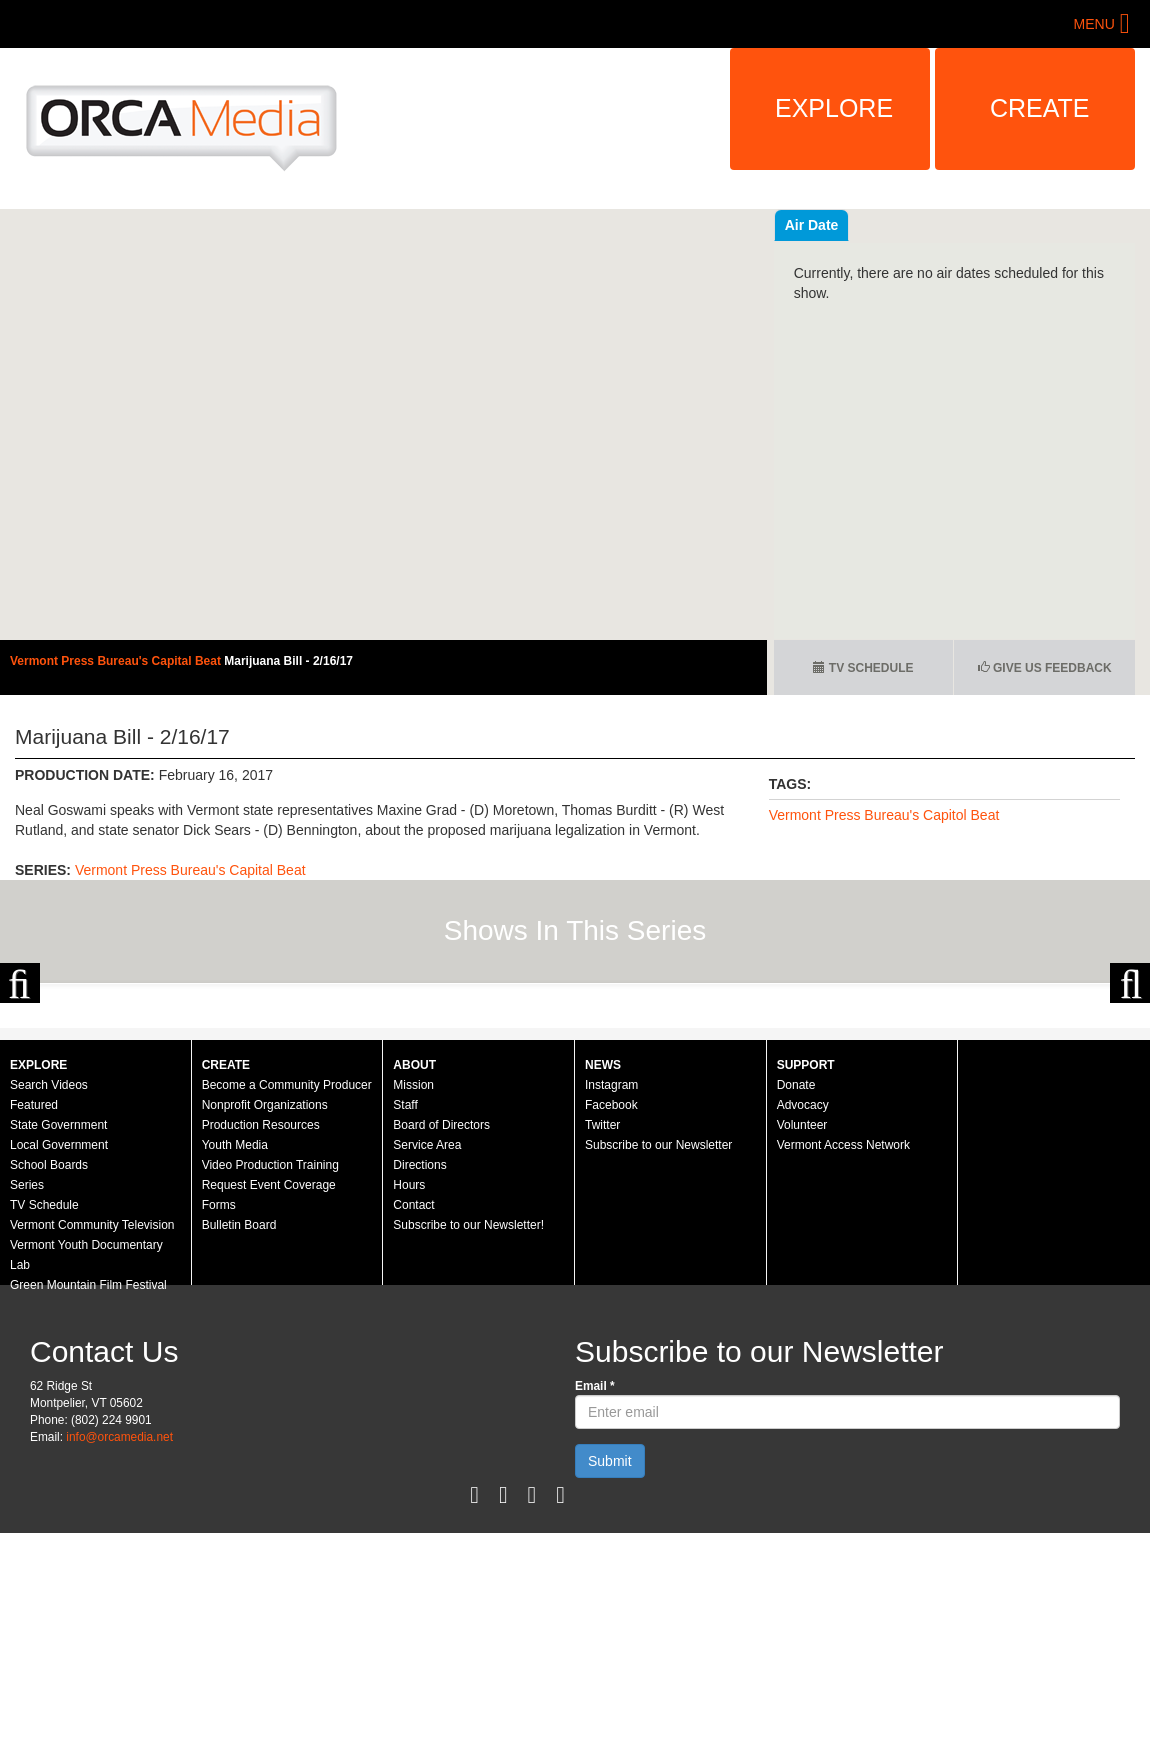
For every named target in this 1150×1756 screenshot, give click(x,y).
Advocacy (803, 1320)
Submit (610, 1676)
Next (1130, 1091)
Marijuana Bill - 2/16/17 (288, 661)
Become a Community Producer (287, 1300)
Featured (34, 1320)
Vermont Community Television (92, 1440)
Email (595, 1601)
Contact (413, 1420)
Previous (20, 1091)
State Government (58, 1340)
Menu (1094, 24)
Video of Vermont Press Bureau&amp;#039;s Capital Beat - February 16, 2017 (383, 424)
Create (1040, 108)
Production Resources (261, 1340)
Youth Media (235, 1360)
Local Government (59, 1360)
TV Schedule (863, 668)
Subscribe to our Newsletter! (468, 1440)
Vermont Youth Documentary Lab (86, 1470)
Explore (834, 108)
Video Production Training (270, 1380)
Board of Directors (441, 1340)
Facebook (611, 1320)
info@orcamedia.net (119, 1652)
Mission (413, 1300)
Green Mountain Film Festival (88, 1500)
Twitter (602, 1340)
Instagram (611, 1300)
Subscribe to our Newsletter (658, 1360)
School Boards (49, 1380)
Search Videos (49, 1300)
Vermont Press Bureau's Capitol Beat (884, 815)
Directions (419, 1380)
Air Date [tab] (932, 225)
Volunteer (802, 1340)
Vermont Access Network (843, 1360)
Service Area (427, 1360)
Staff (405, 1320)
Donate (796, 1300)
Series (27, 1400)
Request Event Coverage (269, 1400)
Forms (219, 1420)
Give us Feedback (1045, 668)
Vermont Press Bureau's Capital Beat (117, 661)
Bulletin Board (239, 1440)
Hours (409, 1400)
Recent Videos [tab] (833, 225)
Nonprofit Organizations (265, 1320)
